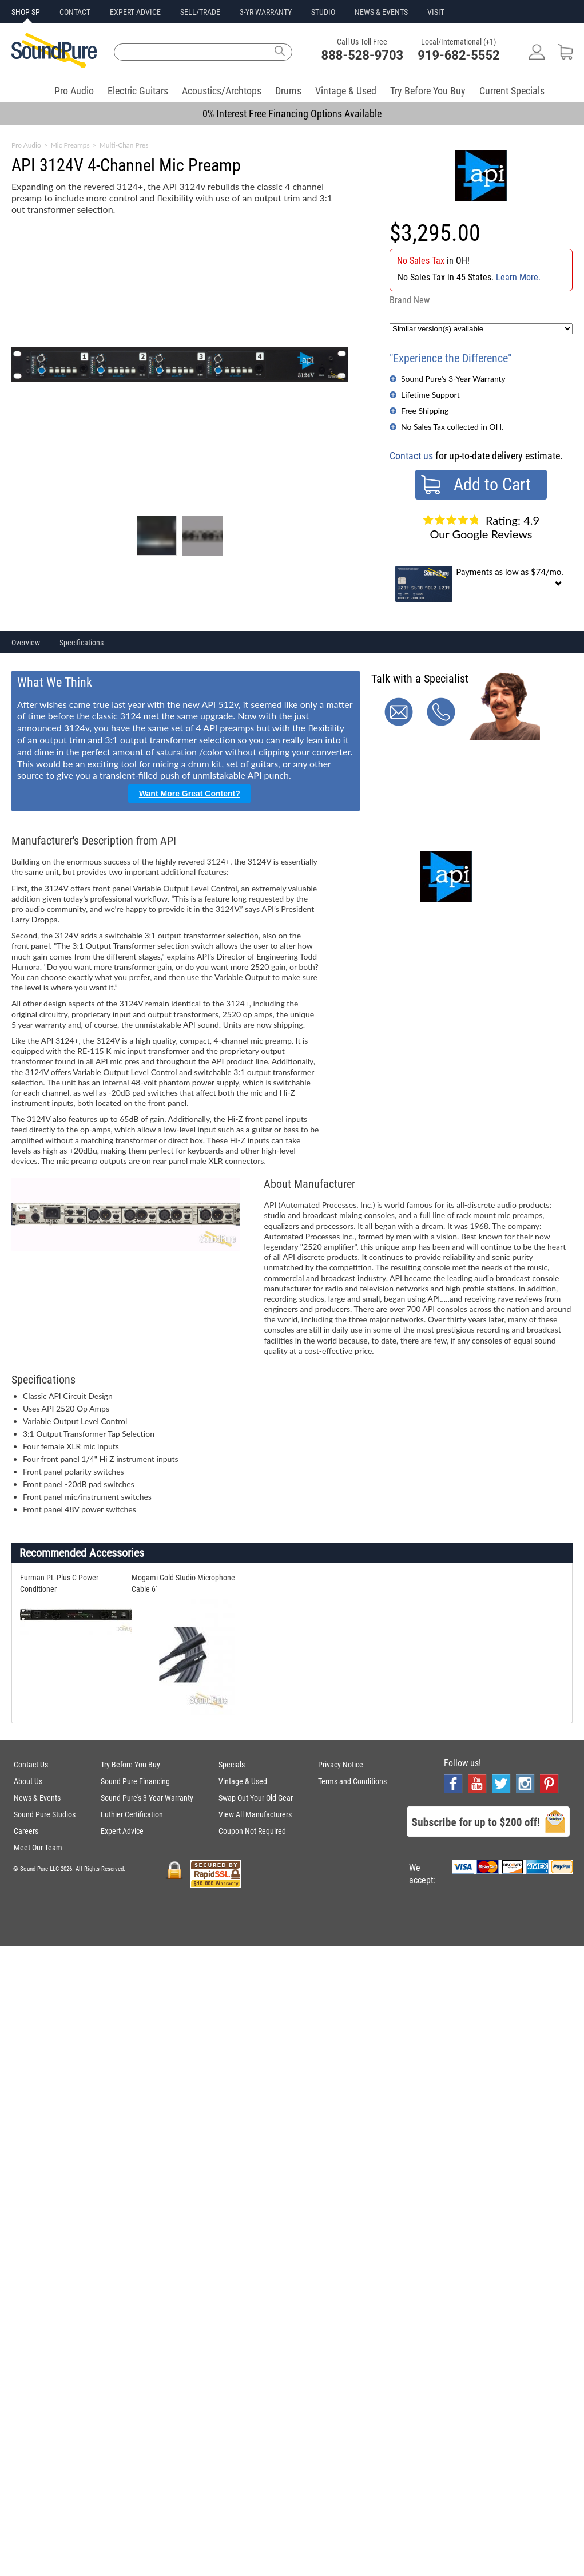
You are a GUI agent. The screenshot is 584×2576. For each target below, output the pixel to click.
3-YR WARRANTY (266, 12)
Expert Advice (122, 1831)
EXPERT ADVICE (135, 12)
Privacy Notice (340, 1764)
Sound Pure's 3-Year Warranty (453, 378)
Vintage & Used (345, 91)
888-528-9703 (362, 55)
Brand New (410, 300)
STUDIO (323, 12)
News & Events (37, 1797)
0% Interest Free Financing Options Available (292, 114)
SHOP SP (25, 12)
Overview (25, 642)
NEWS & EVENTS (381, 12)
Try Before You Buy (428, 91)
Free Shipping (424, 410)
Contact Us (31, 1764)
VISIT (435, 12)
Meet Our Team (38, 1847)
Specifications (81, 642)
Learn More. (518, 277)
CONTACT (74, 12)
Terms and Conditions (352, 1781)
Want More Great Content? (189, 793)
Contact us (411, 456)
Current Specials (512, 91)
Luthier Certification (132, 1814)
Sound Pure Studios (45, 1814)
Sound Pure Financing (135, 1781)
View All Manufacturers (255, 1814)
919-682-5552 (459, 55)
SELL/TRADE (200, 12)
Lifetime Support (430, 394)
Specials (231, 1764)
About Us (28, 1781)
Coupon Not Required (252, 1831)
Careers (26, 1831)
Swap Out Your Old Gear (255, 1797)
